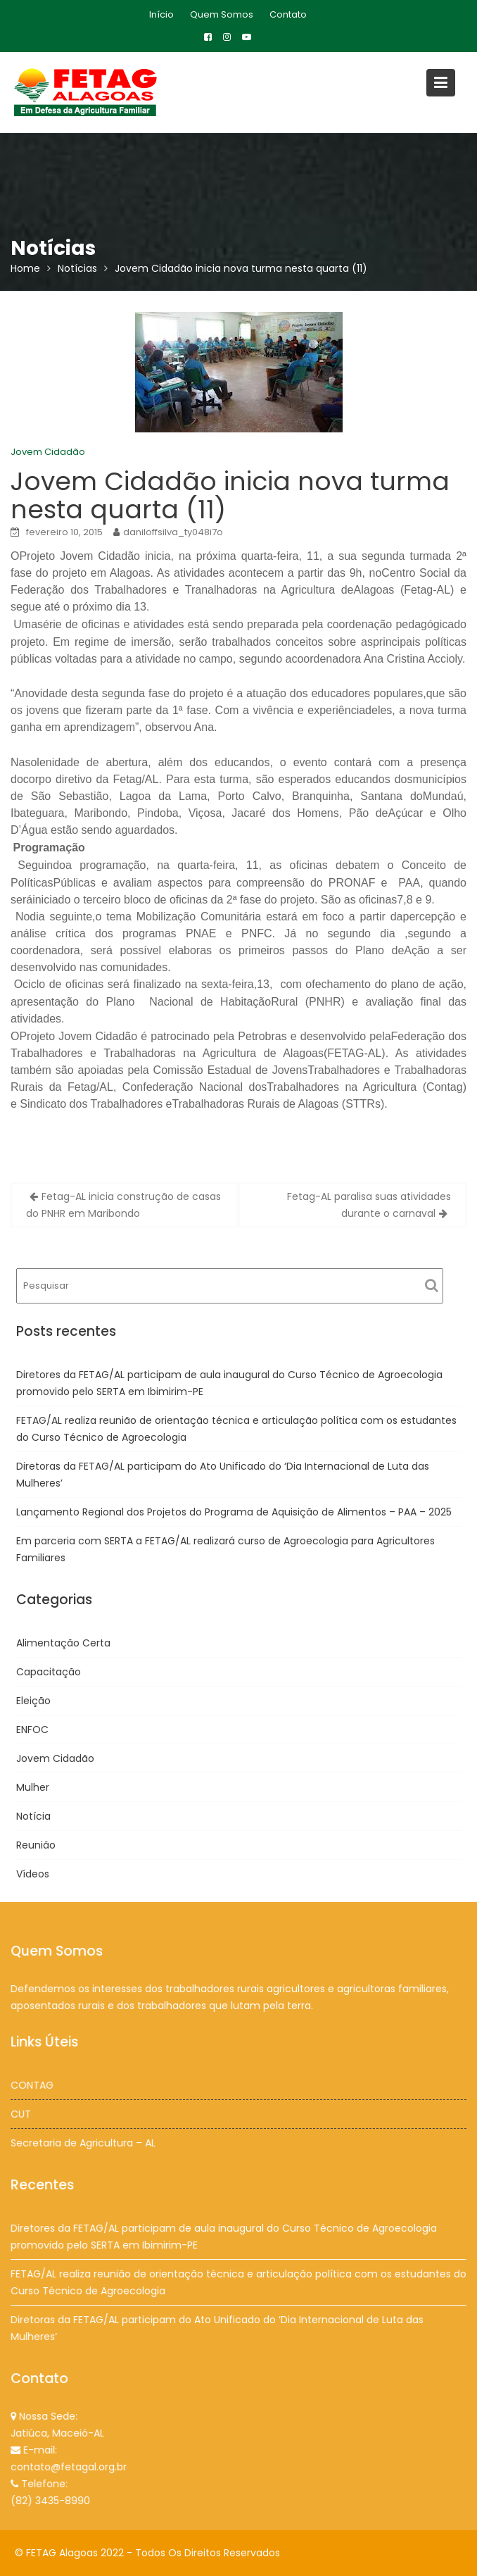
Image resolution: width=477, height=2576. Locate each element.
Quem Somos (221, 14)
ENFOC (32, 1729)
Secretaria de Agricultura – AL (85, 2142)
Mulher (32, 1787)
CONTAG (35, 2085)
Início (161, 14)
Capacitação (48, 1672)
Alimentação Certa (63, 1643)
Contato (288, 14)
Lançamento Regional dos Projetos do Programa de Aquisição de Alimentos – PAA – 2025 (234, 1512)
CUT (24, 2113)
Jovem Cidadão (48, 451)
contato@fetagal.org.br (71, 2466)
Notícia (33, 1816)
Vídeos (32, 1874)
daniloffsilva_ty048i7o (173, 532)
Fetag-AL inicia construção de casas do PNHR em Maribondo (123, 1204)
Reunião (36, 1845)
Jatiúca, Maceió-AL (60, 2433)
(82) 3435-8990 (53, 2499)
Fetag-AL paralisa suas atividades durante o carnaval (369, 1204)
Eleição (33, 1701)
